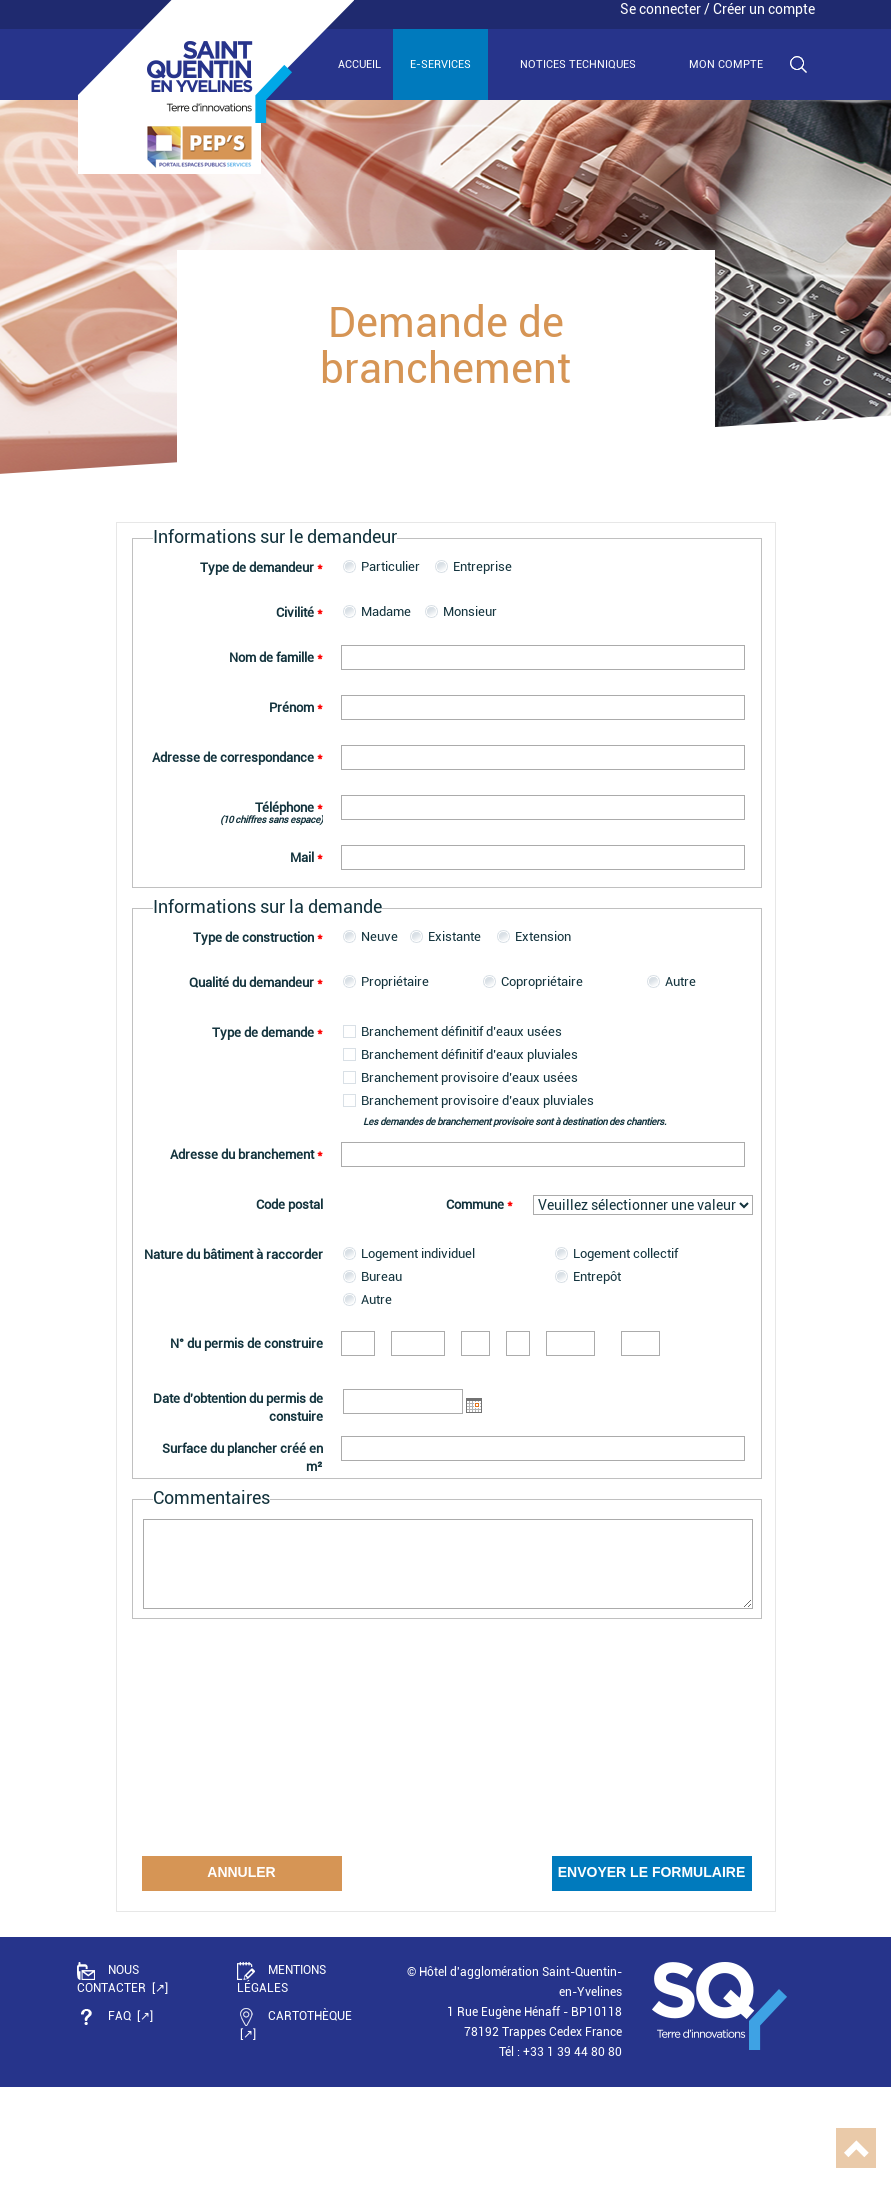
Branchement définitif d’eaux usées (461, 1031)
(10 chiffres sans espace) (271, 819)
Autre (680, 981)
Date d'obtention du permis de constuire (238, 1407)
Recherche (798, 65)
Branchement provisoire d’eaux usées (469, 1077)
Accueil (359, 64)
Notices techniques (578, 64)
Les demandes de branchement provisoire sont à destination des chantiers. (515, 1121)
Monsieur (470, 611)
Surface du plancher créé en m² (242, 1457)
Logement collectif (625, 1253)
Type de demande (267, 1032)
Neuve (379, 936)
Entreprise (482, 566)
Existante (454, 936)
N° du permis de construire (246, 1343)
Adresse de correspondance (237, 757)
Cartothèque (294, 2017)
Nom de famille (276, 657)
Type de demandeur (261, 567)
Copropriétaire (542, 981)
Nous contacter (113, 1978)
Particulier (390, 566)
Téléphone (289, 807)
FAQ (105, 2017)
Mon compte (726, 64)
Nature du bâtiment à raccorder (233, 1254)
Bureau (381, 1276)
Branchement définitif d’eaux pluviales (469, 1054)
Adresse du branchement (246, 1154)
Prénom (296, 707)
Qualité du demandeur (256, 982)
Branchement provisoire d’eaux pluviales (477, 1100)
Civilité (299, 612)
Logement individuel (418, 1253)
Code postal (289, 1204)
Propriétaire (395, 981)
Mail (306, 857)
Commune (479, 1204)
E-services (440, 64)
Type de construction (258, 937)
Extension (543, 936)
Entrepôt (597, 1276)
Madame (386, 611)
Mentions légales (281, 1978)
